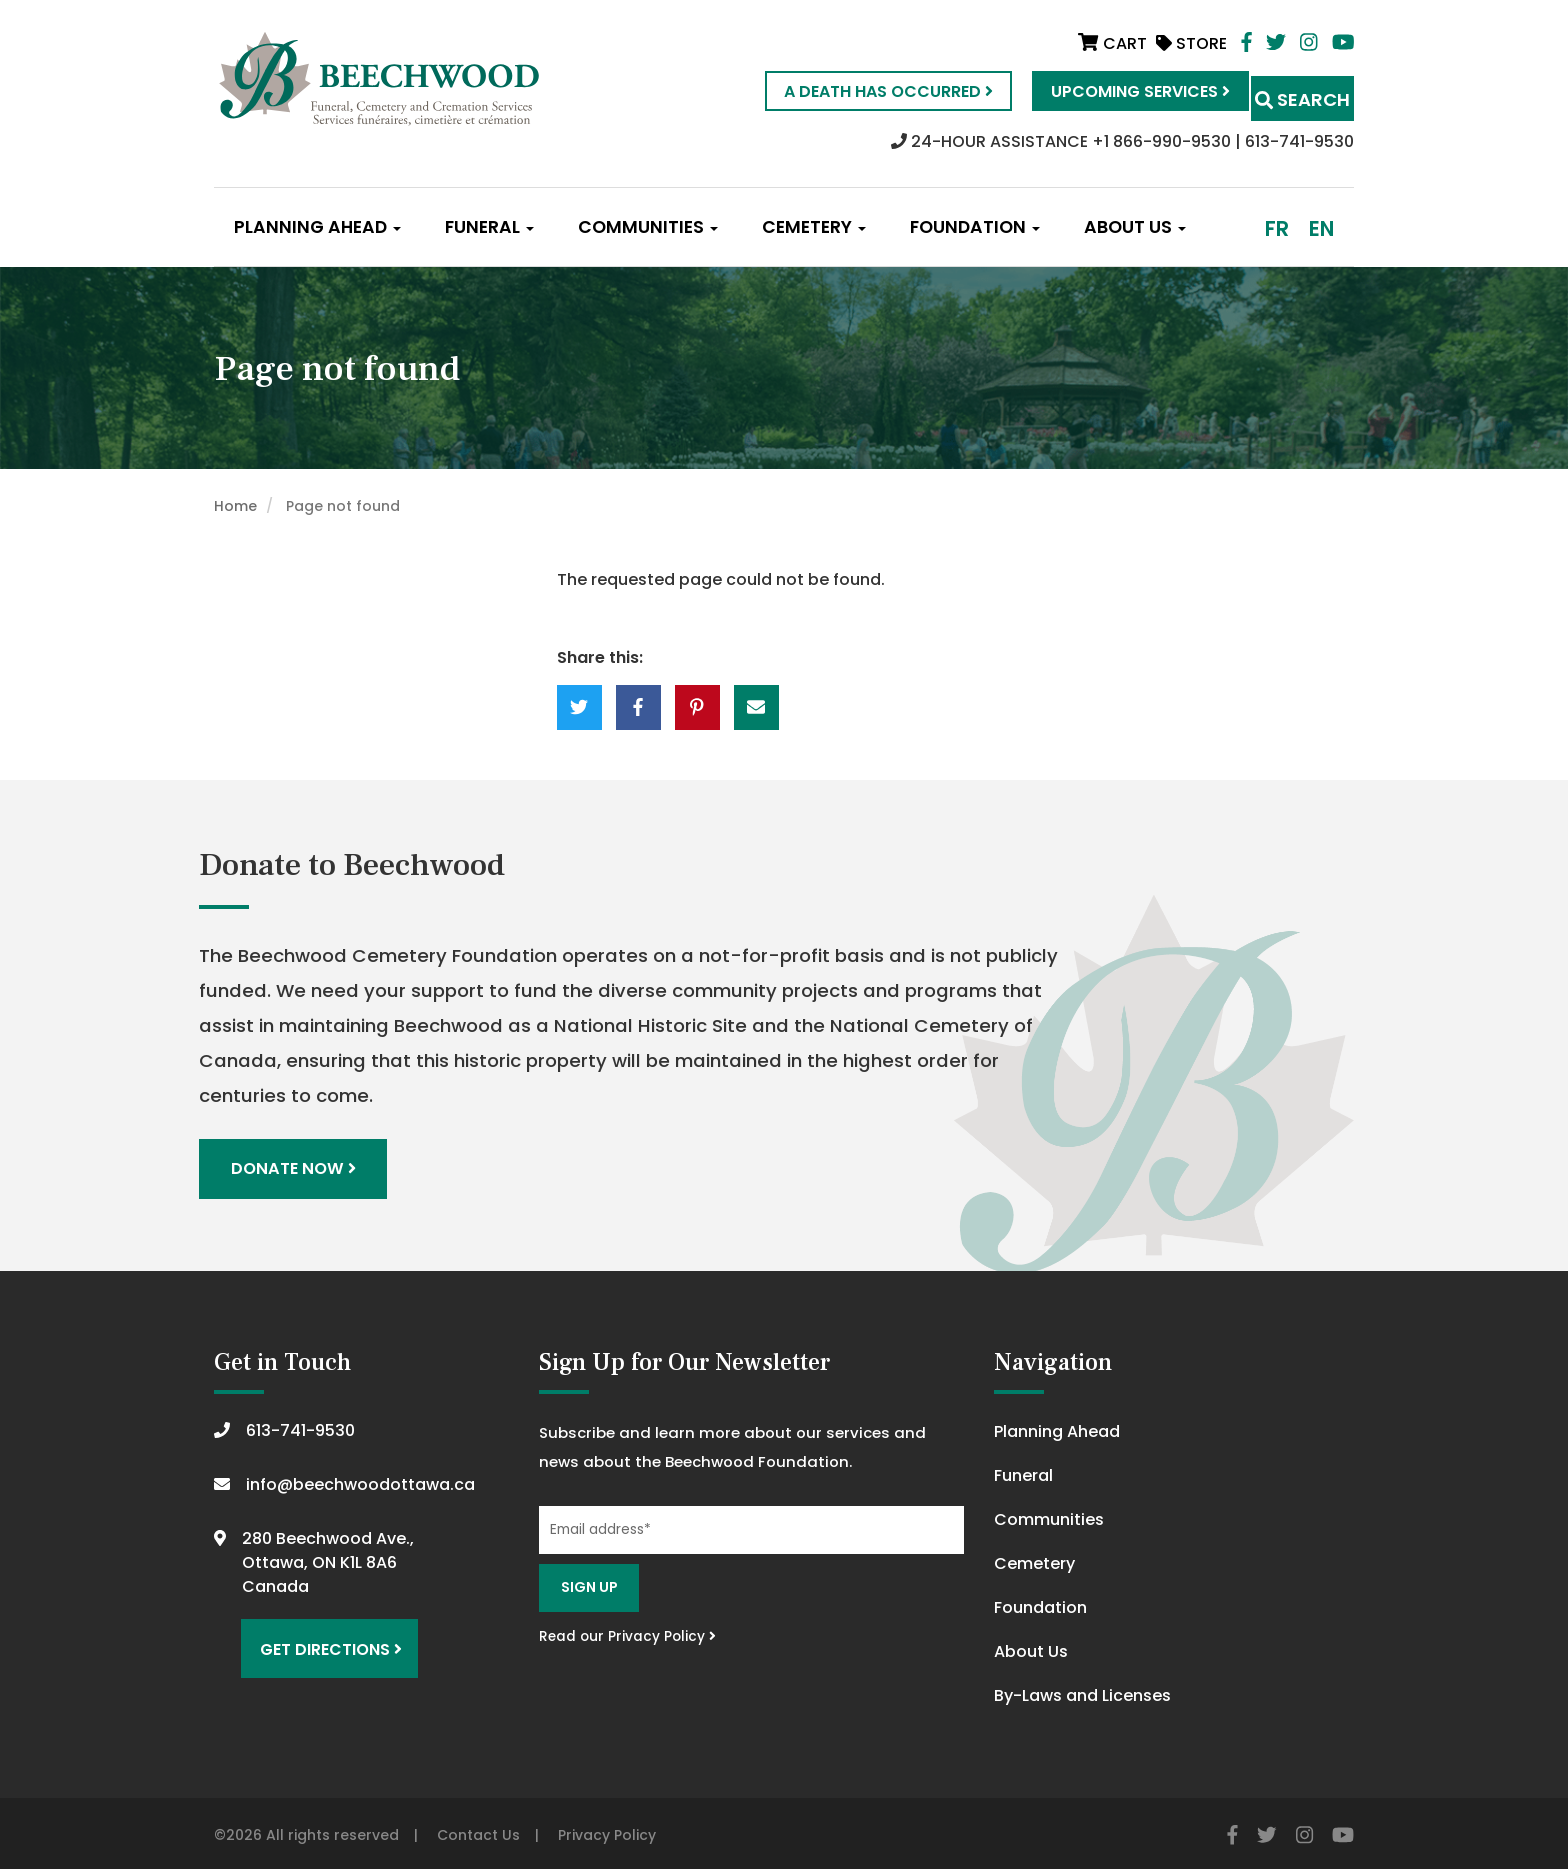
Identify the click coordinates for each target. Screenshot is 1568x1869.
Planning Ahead (317, 227)
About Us (1135, 227)
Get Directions (322, 1635)
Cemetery (814, 227)
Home (235, 506)
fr (1277, 228)
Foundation (975, 227)
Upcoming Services (1104, 91)
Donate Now (296, 1166)
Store (1191, 43)
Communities (648, 227)
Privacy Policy (607, 1830)
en (1321, 228)
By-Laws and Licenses (1082, 1690)
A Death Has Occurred (852, 91)
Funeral (489, 227)
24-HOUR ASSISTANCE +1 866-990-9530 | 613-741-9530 (1122, 141)
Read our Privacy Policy (627, 1631)
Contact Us (478, 1830)
